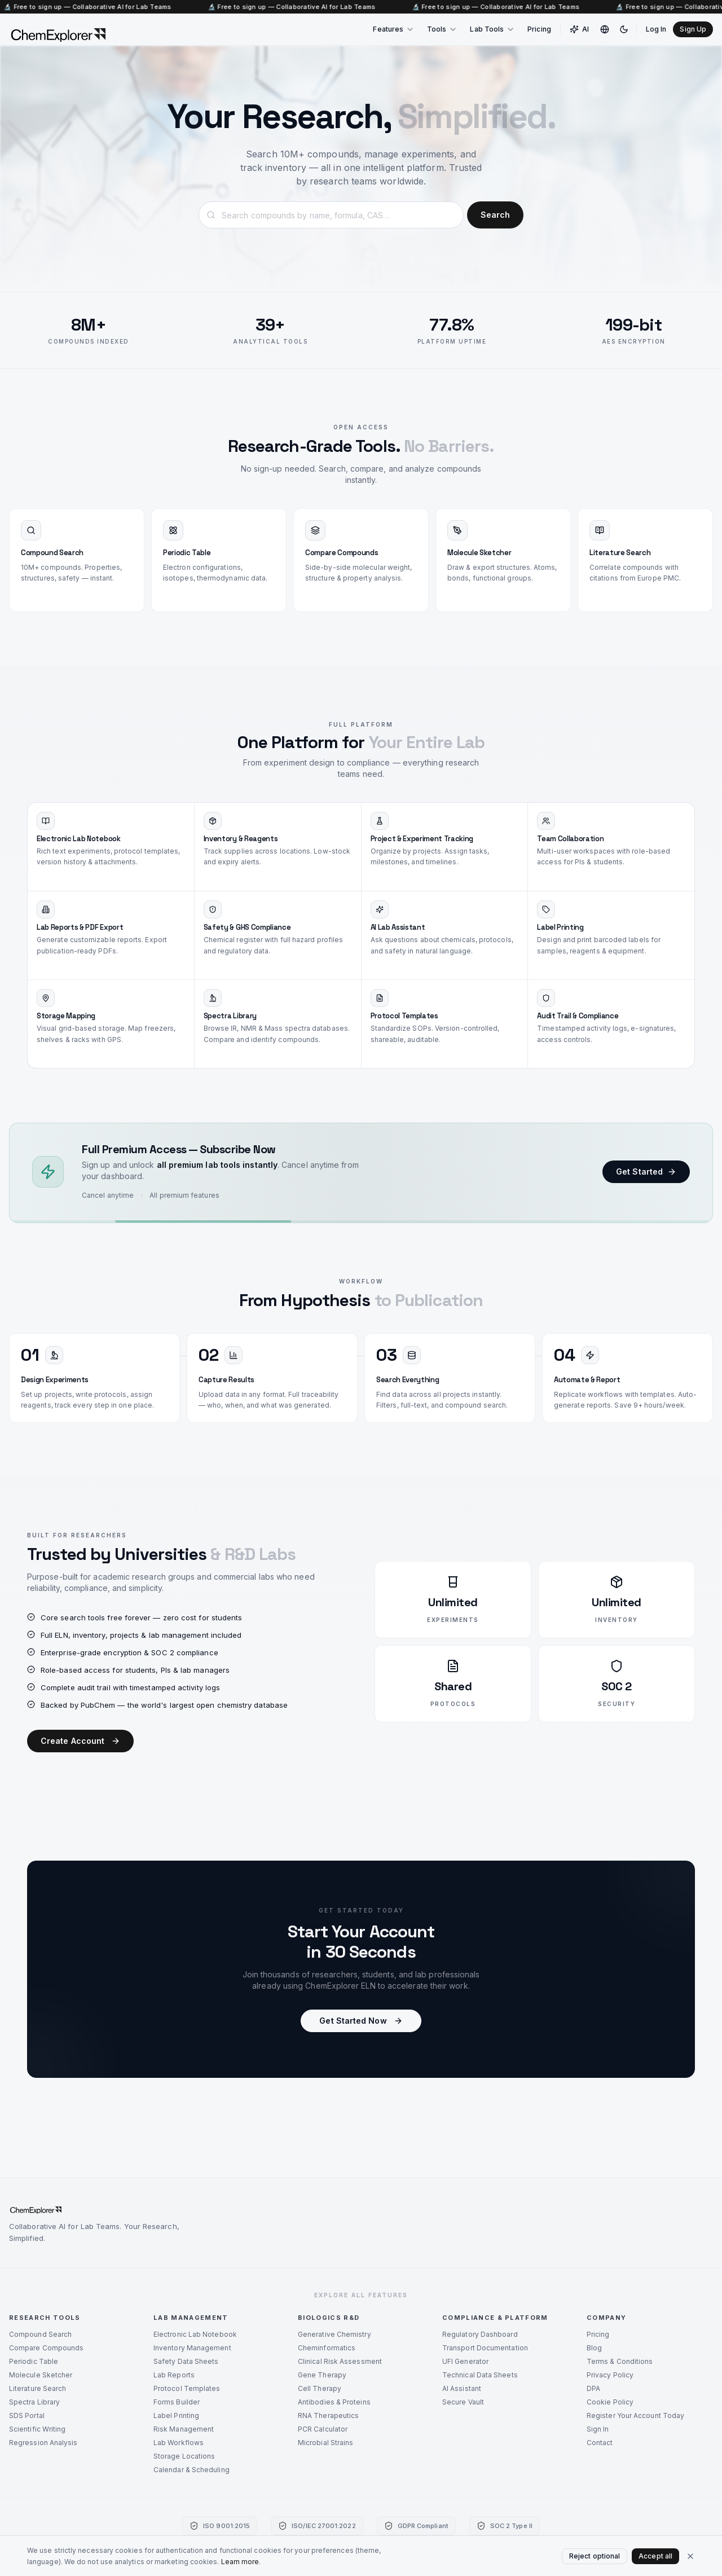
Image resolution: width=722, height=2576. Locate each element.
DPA (593, 2388)
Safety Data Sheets (185, 2361)
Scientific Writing (37, 2429)
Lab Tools (492, 29)
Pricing (539, 29)
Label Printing (176, 2415)
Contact (600, 2442)
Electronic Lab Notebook (195, 2334)
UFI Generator (465, 2361)
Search (495, 214)
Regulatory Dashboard (480, 2334)
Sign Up (693, 29)
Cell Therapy (319, 2388)
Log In (656, 29)
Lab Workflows (178, 2442)
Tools (442, 29)
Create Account (80, 1742)
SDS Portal (27, 2415)
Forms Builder (176, 2402)
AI (579, 29)
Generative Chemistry (334, 2334)
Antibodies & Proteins (334, 2402)
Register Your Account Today (635, 2415)
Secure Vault (463, 2402)
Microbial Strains (325, 2442)
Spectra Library (34, 2402)
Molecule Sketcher (40, 2375)
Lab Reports (174, 2375)
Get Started (646, 1174)
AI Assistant (461, 2388)
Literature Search (37, 2388)
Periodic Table (33, 2361)
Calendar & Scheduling (191, 2469)
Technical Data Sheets (480, 2375)
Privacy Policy (610, 2375)
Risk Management (183, 2429)
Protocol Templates (186, 2388)
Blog (594, 2348)
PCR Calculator (322, 2429)
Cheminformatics (326, 2348)
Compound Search (40, 2334)
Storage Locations (184, 2456)
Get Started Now (360, 2022)
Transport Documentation (485, 2348)
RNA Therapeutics (328, 2415)
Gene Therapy (322, 2375)
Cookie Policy (610, 2402)
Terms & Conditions (620, 2361)
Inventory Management (192, 2348)
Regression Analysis (43, 2442)
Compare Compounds (46, 2348)
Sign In (598, 2429)
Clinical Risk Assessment (340, 2361)
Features (394, 29)
